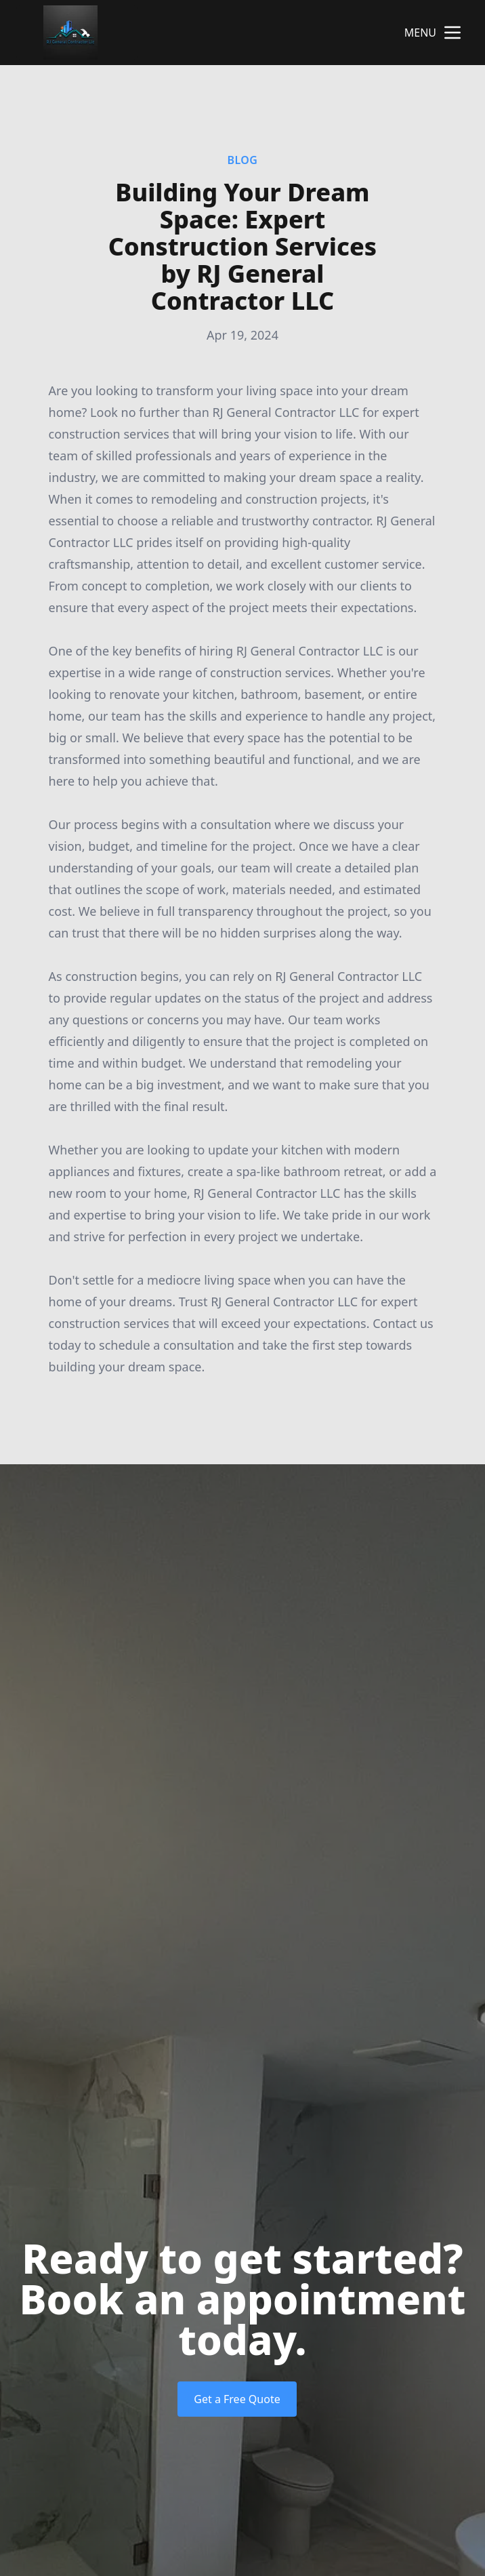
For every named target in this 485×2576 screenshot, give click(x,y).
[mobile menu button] (452, 32)
